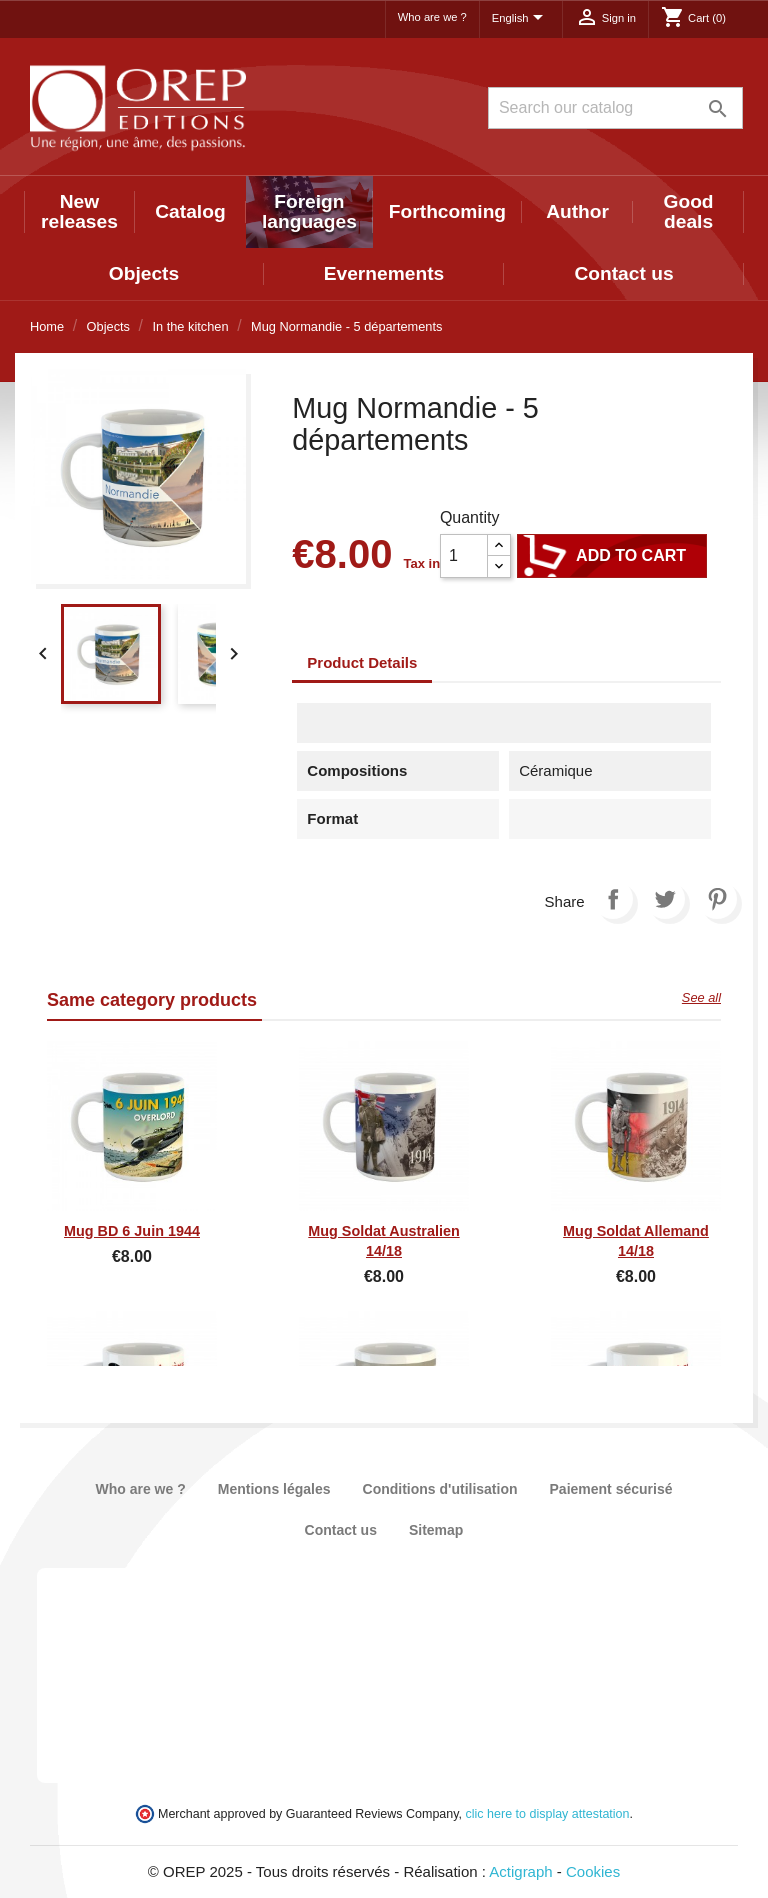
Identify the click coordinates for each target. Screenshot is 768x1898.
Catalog (190, 211)
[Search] (615, 108)
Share (613, 899)
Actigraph (520, 1871)
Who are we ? (432, 17)
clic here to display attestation (548, 1814)
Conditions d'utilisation (440, 1489)
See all (701, 997)
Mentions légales (274, 1489)
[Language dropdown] (521, 19)
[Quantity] (464, 556)
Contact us (623, 273)
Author (577, 211)
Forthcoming (447, 211)
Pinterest (717, 899)
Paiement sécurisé (611, 1489)
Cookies (593, 1871)
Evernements (384, 273)
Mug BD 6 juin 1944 (132, 1231)
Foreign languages (309, 211)
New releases (79, 211)
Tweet (665, 899)
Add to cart (612, 556)
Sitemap (436, 1530)
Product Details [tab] (362, 662)
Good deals (689, 211)
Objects (144, 273)
